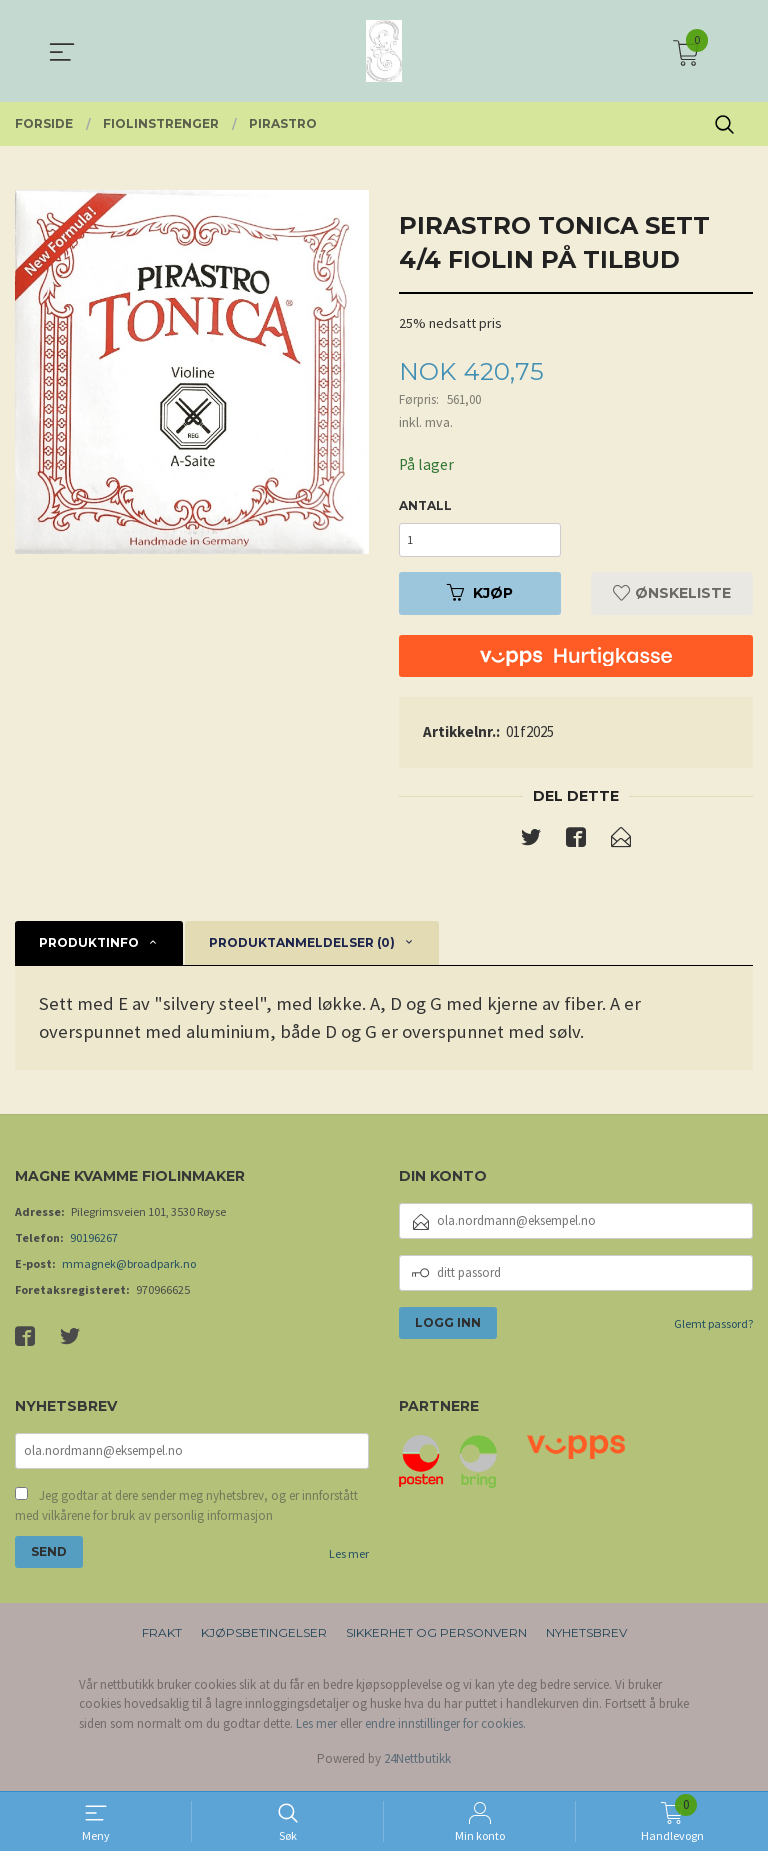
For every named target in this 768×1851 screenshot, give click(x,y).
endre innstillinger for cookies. (445, 1729)
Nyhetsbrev (586, 1638)
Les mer (349, 1559)
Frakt (162, 1638)
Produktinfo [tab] (89, 947)
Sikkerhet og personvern (436, 1638)
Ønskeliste (672, 597)
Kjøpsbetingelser (264, 1638)
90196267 (94, 1242)
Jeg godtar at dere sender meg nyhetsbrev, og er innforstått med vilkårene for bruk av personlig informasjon (186, 1511)
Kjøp (480, 597)
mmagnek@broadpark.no (129, 1268)
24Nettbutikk (417, 1765)
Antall (425, 506)
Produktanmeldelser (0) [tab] (302, 947)
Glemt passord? (713, 1328)
